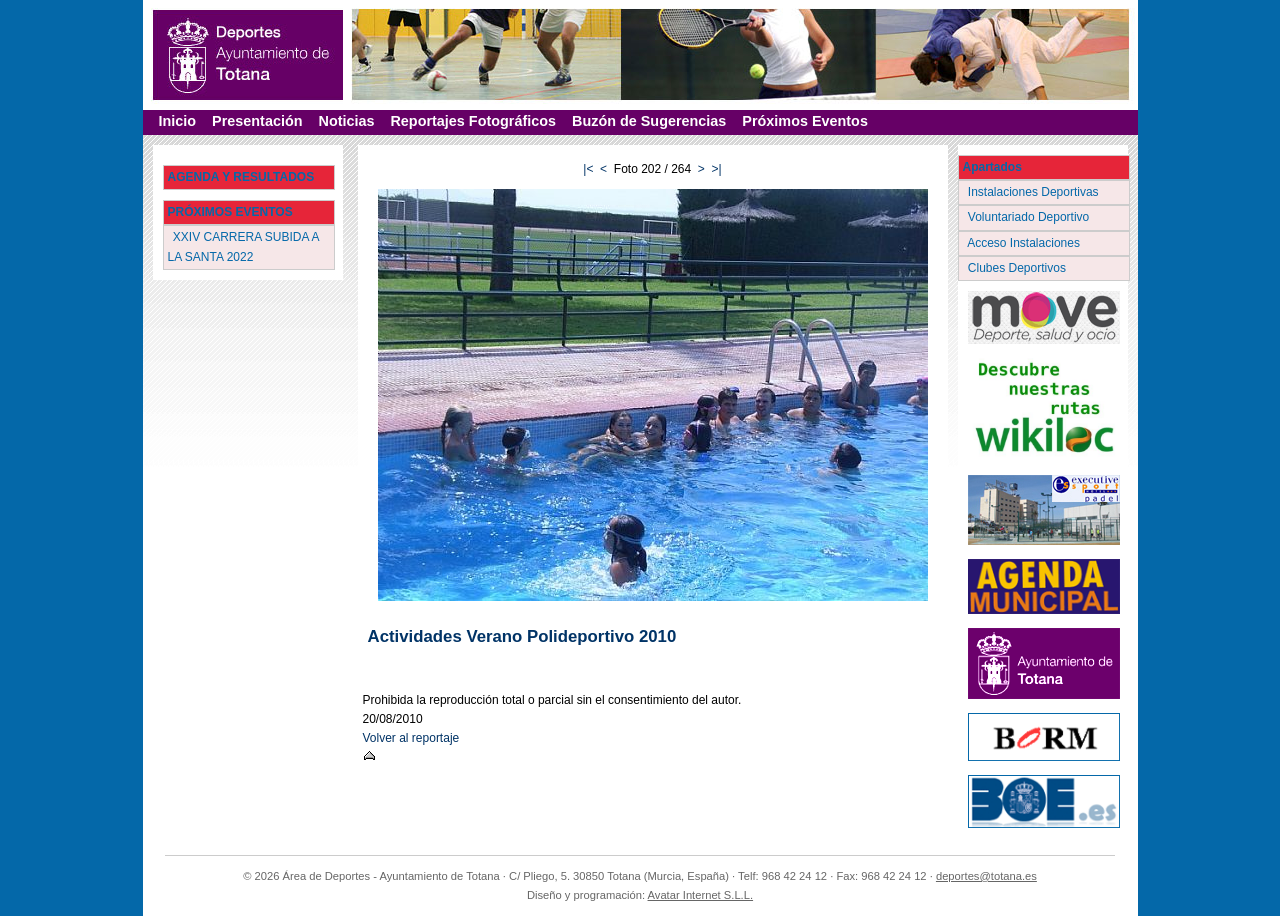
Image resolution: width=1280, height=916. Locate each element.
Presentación (257, 121)
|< (588, 169)
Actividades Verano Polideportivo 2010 (522, 636)
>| (717, 169)
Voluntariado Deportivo (1030, 217)
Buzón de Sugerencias (649, 121)
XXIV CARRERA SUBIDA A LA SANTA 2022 (244, 246)
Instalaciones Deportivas (1035, 192)
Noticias (346, 121)
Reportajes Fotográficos (473, 121)
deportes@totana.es (986, 876)
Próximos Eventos (805, 121)
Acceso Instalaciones (1026, 243)
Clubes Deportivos (1019, 268)
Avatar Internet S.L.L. (701, 895)
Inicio (178, 121)
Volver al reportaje (411, 738)
